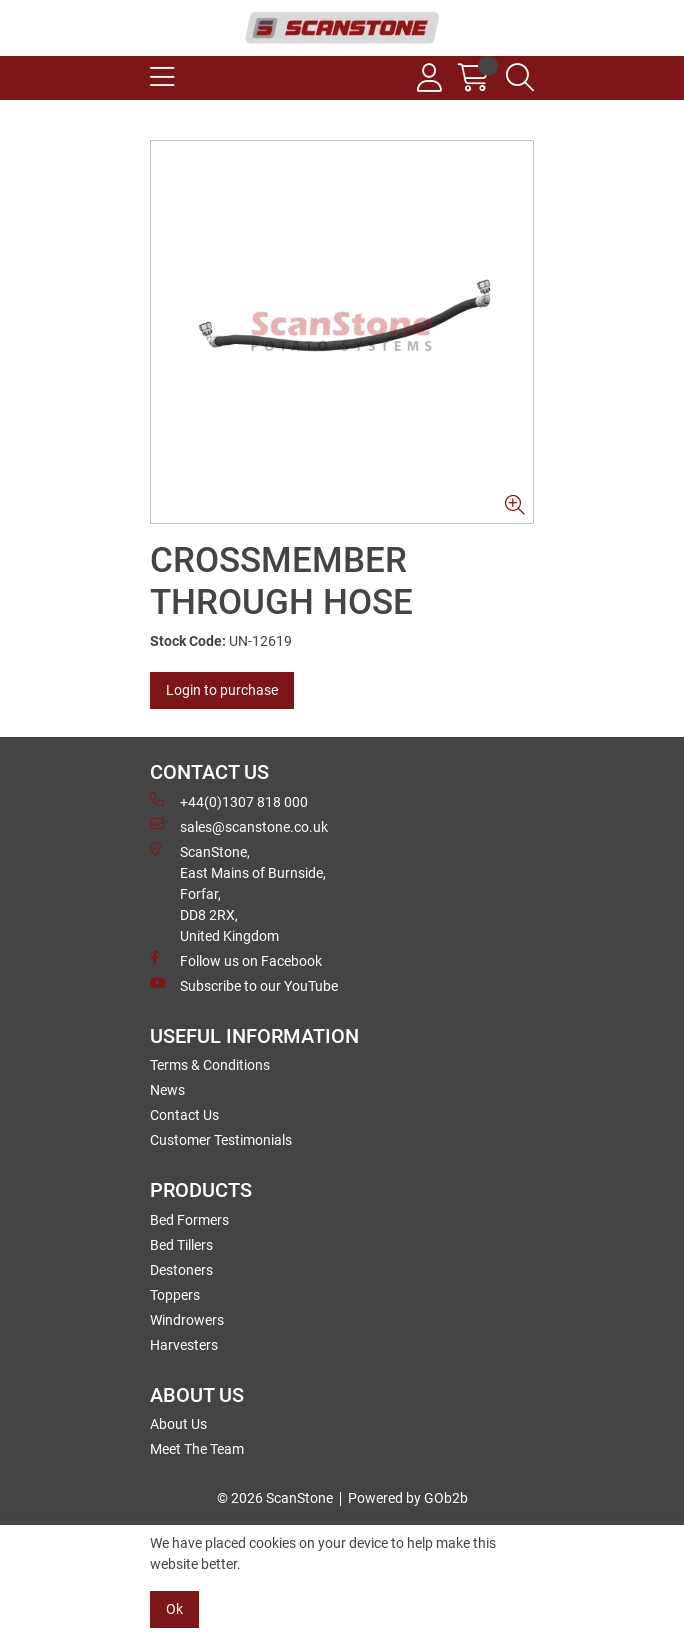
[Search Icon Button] (520, 78)
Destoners (181, 1270)
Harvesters (184, 1345)
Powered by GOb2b (408, 1498)
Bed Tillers (181, 1245)
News (167, 1090)
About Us (178, 1424)
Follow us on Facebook (236, 960)
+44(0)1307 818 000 (229, 801)
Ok (174, 1609)
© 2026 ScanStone (275, 1498)
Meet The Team (197, 1449)
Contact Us (184, 1115)
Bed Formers (189, 1220)
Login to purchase (222, 690)
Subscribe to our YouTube (244, 985)
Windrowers (187, 1320)
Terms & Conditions (210, 1065)
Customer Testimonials (221, 1140)
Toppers (175, 1295)
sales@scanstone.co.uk (239, 826)
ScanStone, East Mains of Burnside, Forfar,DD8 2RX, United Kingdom (238, 893)
